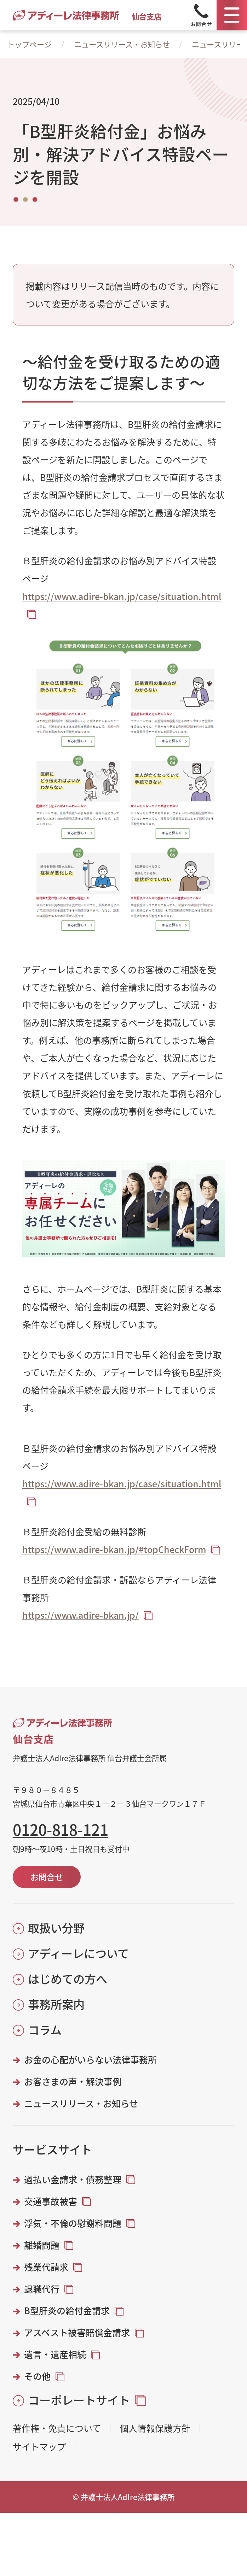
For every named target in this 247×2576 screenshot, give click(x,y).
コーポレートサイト (79, 2400)
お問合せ (46, 1877)
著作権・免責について (57, 2428)
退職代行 (41, 2289)
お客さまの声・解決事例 (72, 2081)
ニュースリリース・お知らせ (122, 44)
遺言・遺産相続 (55, 2354)
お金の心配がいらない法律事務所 (90, 2059)
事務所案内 (56, 2004)
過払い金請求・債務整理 (72, 2179)
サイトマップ (39, 2446)
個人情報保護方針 (155, 2428)
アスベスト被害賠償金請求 (77, 2332)
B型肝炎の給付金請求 (67, 2310)
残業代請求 (46, 2267)
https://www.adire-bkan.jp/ (80, 1614)
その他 (37, 2376)
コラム (45, 2029)
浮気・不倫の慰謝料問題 (72, 2223)
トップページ (29, 44)
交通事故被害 (50, 2201)
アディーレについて (78, 1953)
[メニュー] (232, 15)
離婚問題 (41, 2245)
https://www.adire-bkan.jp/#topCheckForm (114, 1549)
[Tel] (201, 15)
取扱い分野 (56, 1928)
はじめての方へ (67, 1979)
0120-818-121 (60, 1829)
